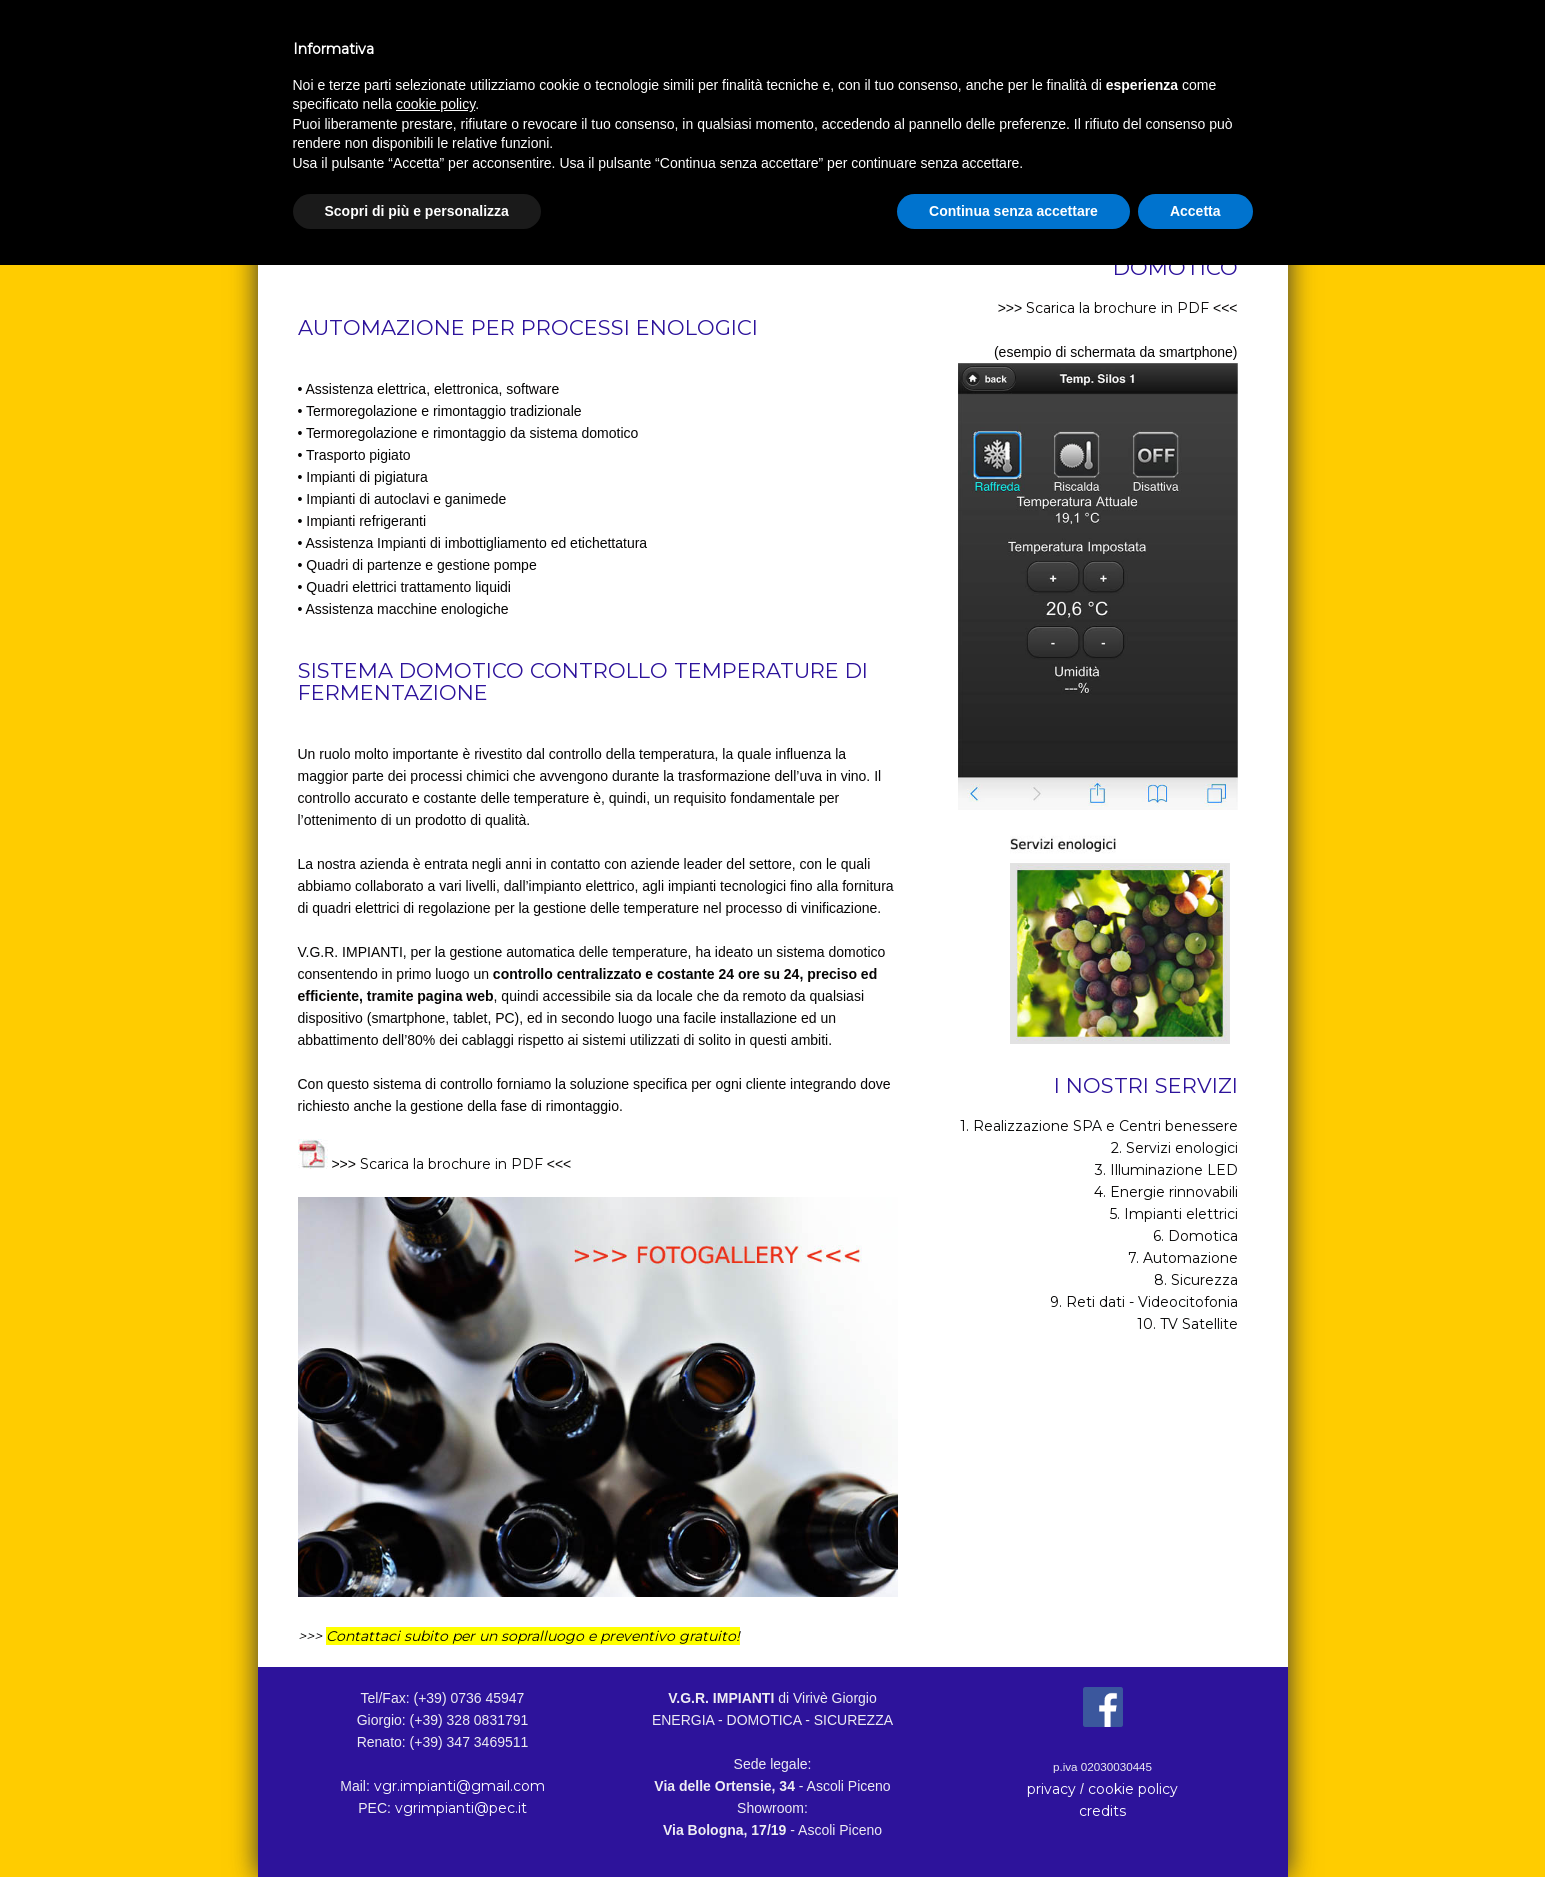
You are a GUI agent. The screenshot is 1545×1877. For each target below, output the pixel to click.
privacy (1051, 1789)
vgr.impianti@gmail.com (459, 1786)
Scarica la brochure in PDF (451, 1164)
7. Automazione (1183, 1258)
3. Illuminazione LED (1166, 1170)
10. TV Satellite (1187, 1324)
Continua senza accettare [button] (1013, 211)
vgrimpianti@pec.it (461, 1808)
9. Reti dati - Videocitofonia (1144, 1302)
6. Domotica (1195, 1236)
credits (1102, 1811)
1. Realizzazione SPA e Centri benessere (1099, 1126)
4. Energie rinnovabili (1166, 1192)
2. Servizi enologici (1174, 1148)
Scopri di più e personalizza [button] (417, 211)
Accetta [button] (1195, 211)
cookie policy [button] (435, 104)
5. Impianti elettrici (1174, 1214)
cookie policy (1133, 1789)
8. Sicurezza (1196, 1280)
